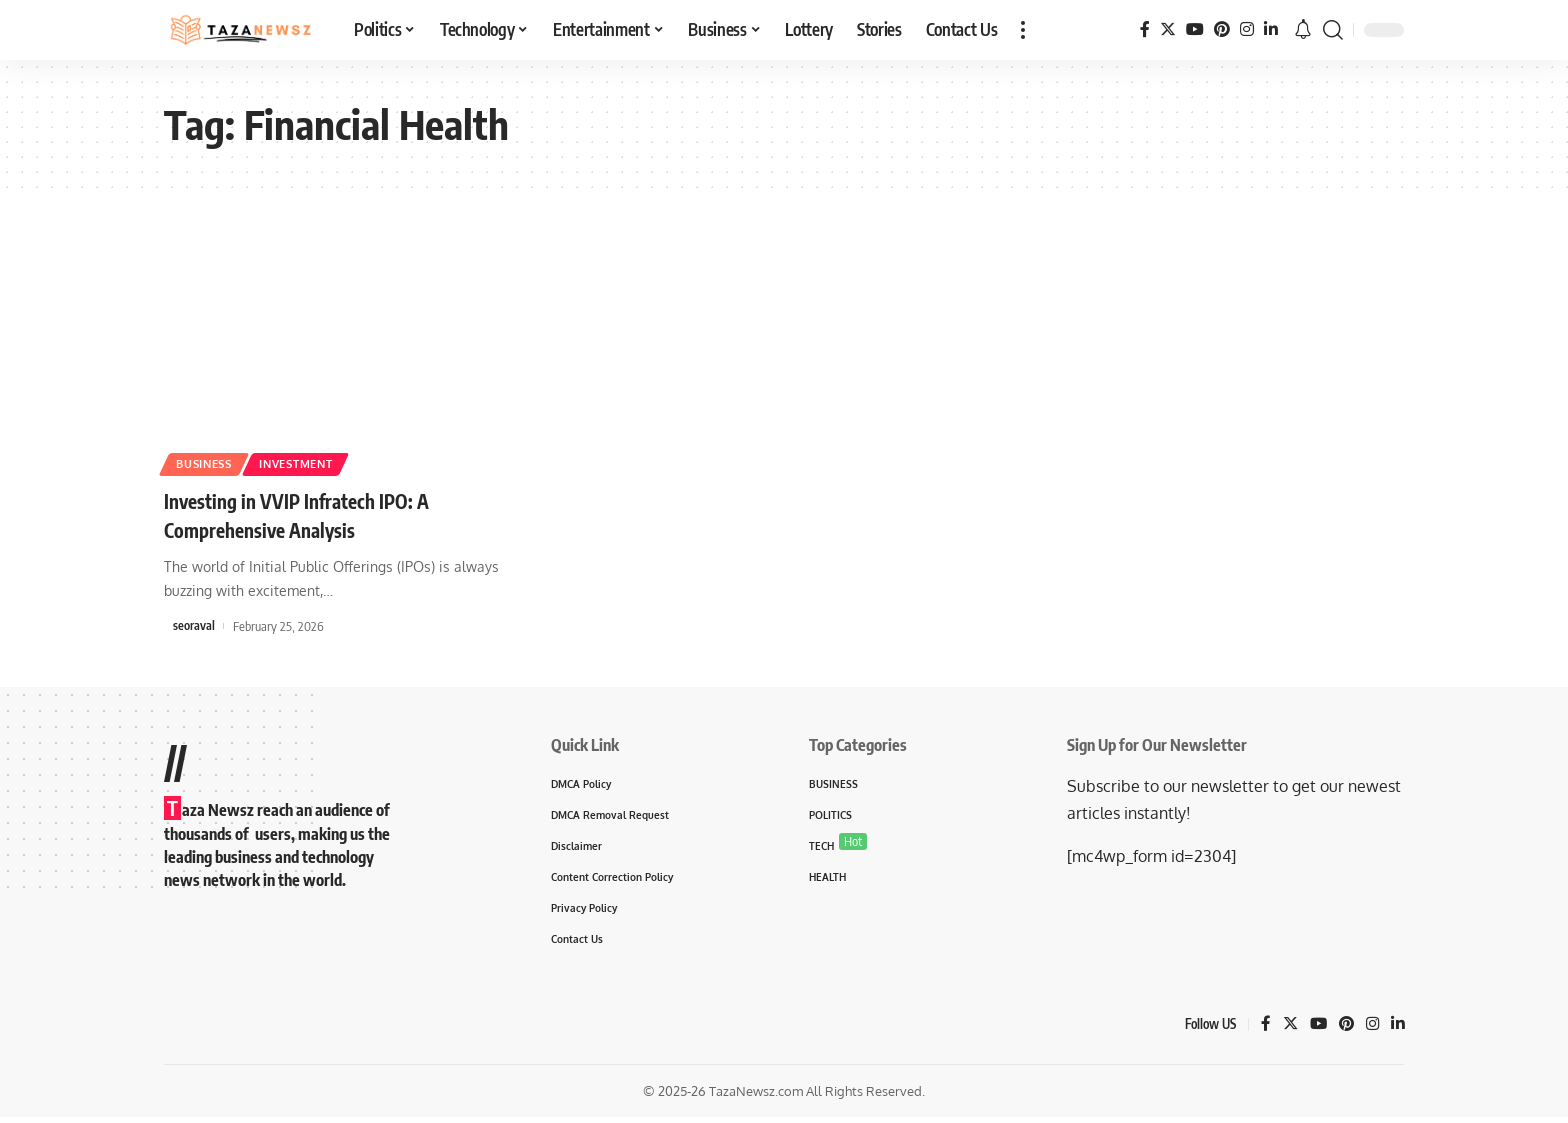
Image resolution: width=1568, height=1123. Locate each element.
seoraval (194, 626)
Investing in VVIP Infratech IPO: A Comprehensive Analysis (319, 514)
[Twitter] (1168, 29)
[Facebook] (1145, 29)
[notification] (1303, 30)
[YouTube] (1195, 29)
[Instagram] (1247, 29)
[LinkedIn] (1271, 29)
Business (212, 461)
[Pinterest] (1222, 29)
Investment (320, 461)
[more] (1023, 30)
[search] (1333, 30)
